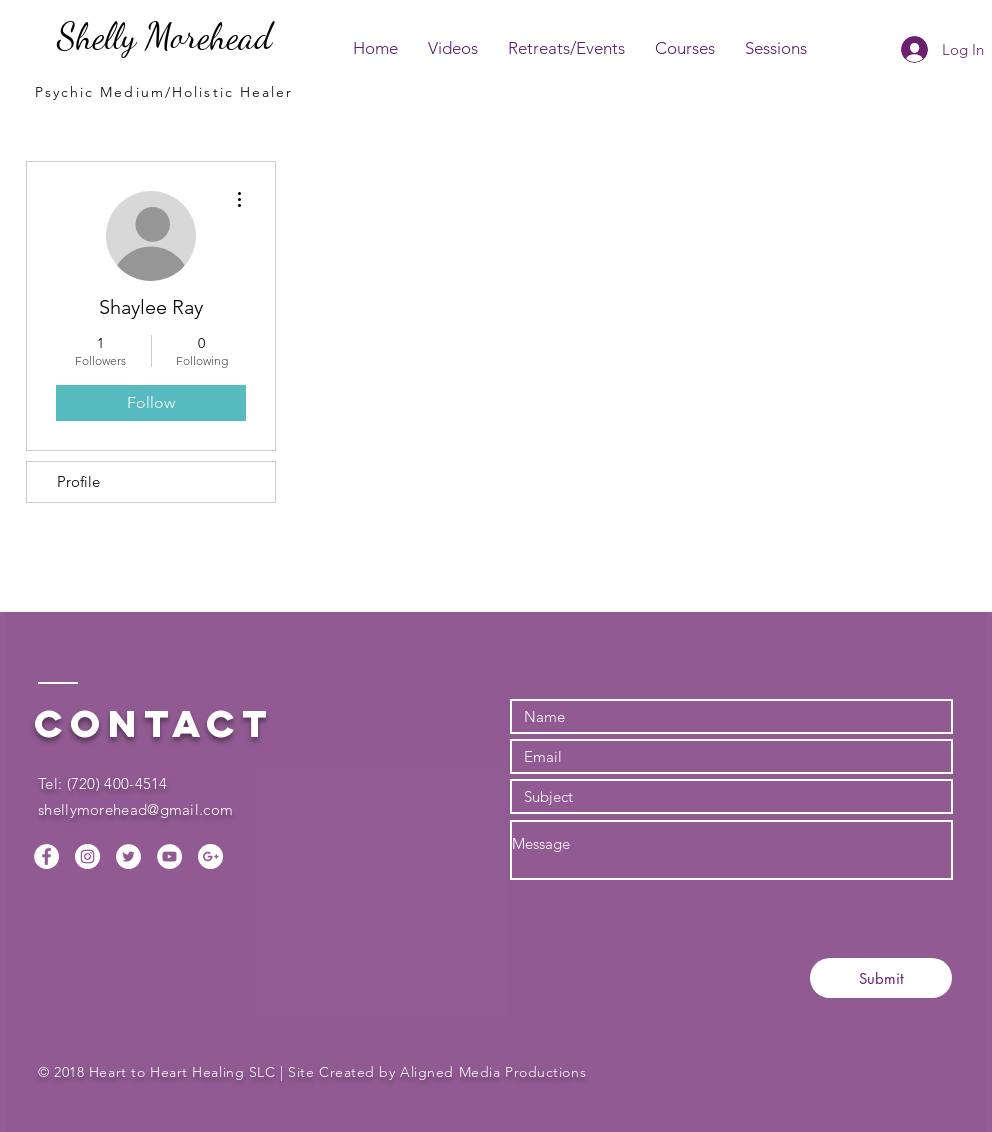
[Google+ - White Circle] (210, 856)
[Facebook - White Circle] (46, 856)
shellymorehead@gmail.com (135, 809)
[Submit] (881, 978)
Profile (78, 481)
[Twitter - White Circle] (128, 856)
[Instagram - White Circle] (87, 856)
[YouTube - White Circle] (169, 856)
